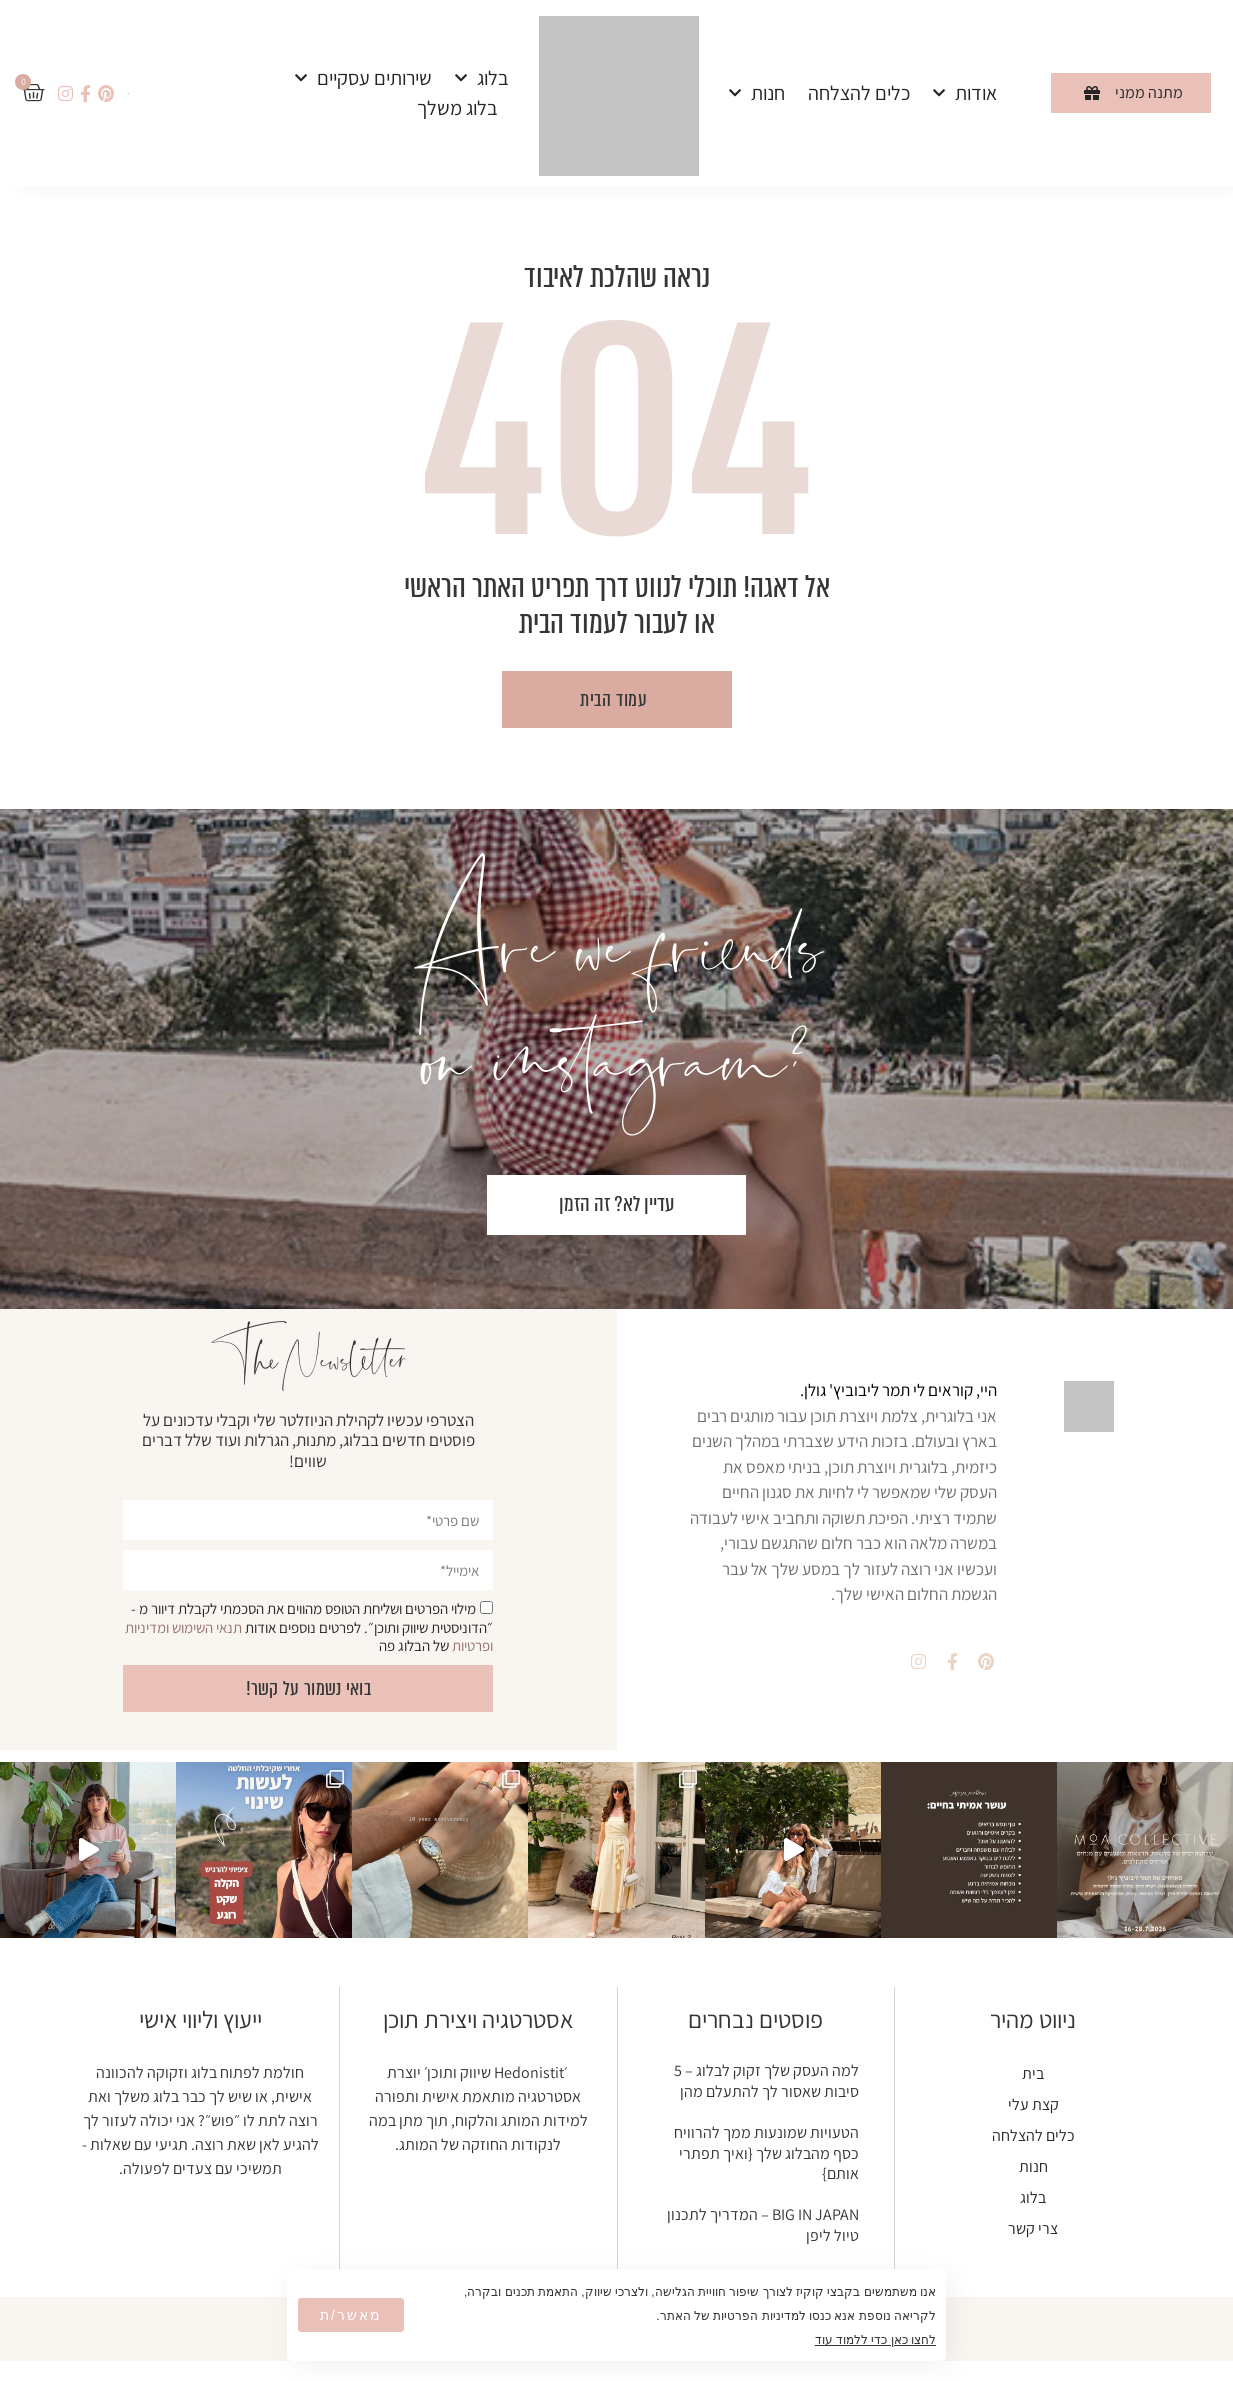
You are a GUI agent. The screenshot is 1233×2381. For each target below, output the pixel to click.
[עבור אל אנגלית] (128, 92)
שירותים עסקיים (363, 78)
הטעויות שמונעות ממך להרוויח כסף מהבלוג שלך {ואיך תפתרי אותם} (766, 2153)
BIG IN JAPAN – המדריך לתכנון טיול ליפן (763, 2225)
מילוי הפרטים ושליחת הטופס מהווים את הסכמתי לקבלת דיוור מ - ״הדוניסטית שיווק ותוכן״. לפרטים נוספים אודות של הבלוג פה (309, 1627)
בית (1033, 2073)
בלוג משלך (457, 108)
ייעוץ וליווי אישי (200, 2019)
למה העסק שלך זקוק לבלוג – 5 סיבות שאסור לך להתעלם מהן (766, 2081)
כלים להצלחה (859, 93)
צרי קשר (1033, 2228)
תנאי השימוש (207, 1627)
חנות (757, 93)
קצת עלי (1033, 2104)
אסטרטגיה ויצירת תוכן (478, 2019)
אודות (965, 93)
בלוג (482, 78)
